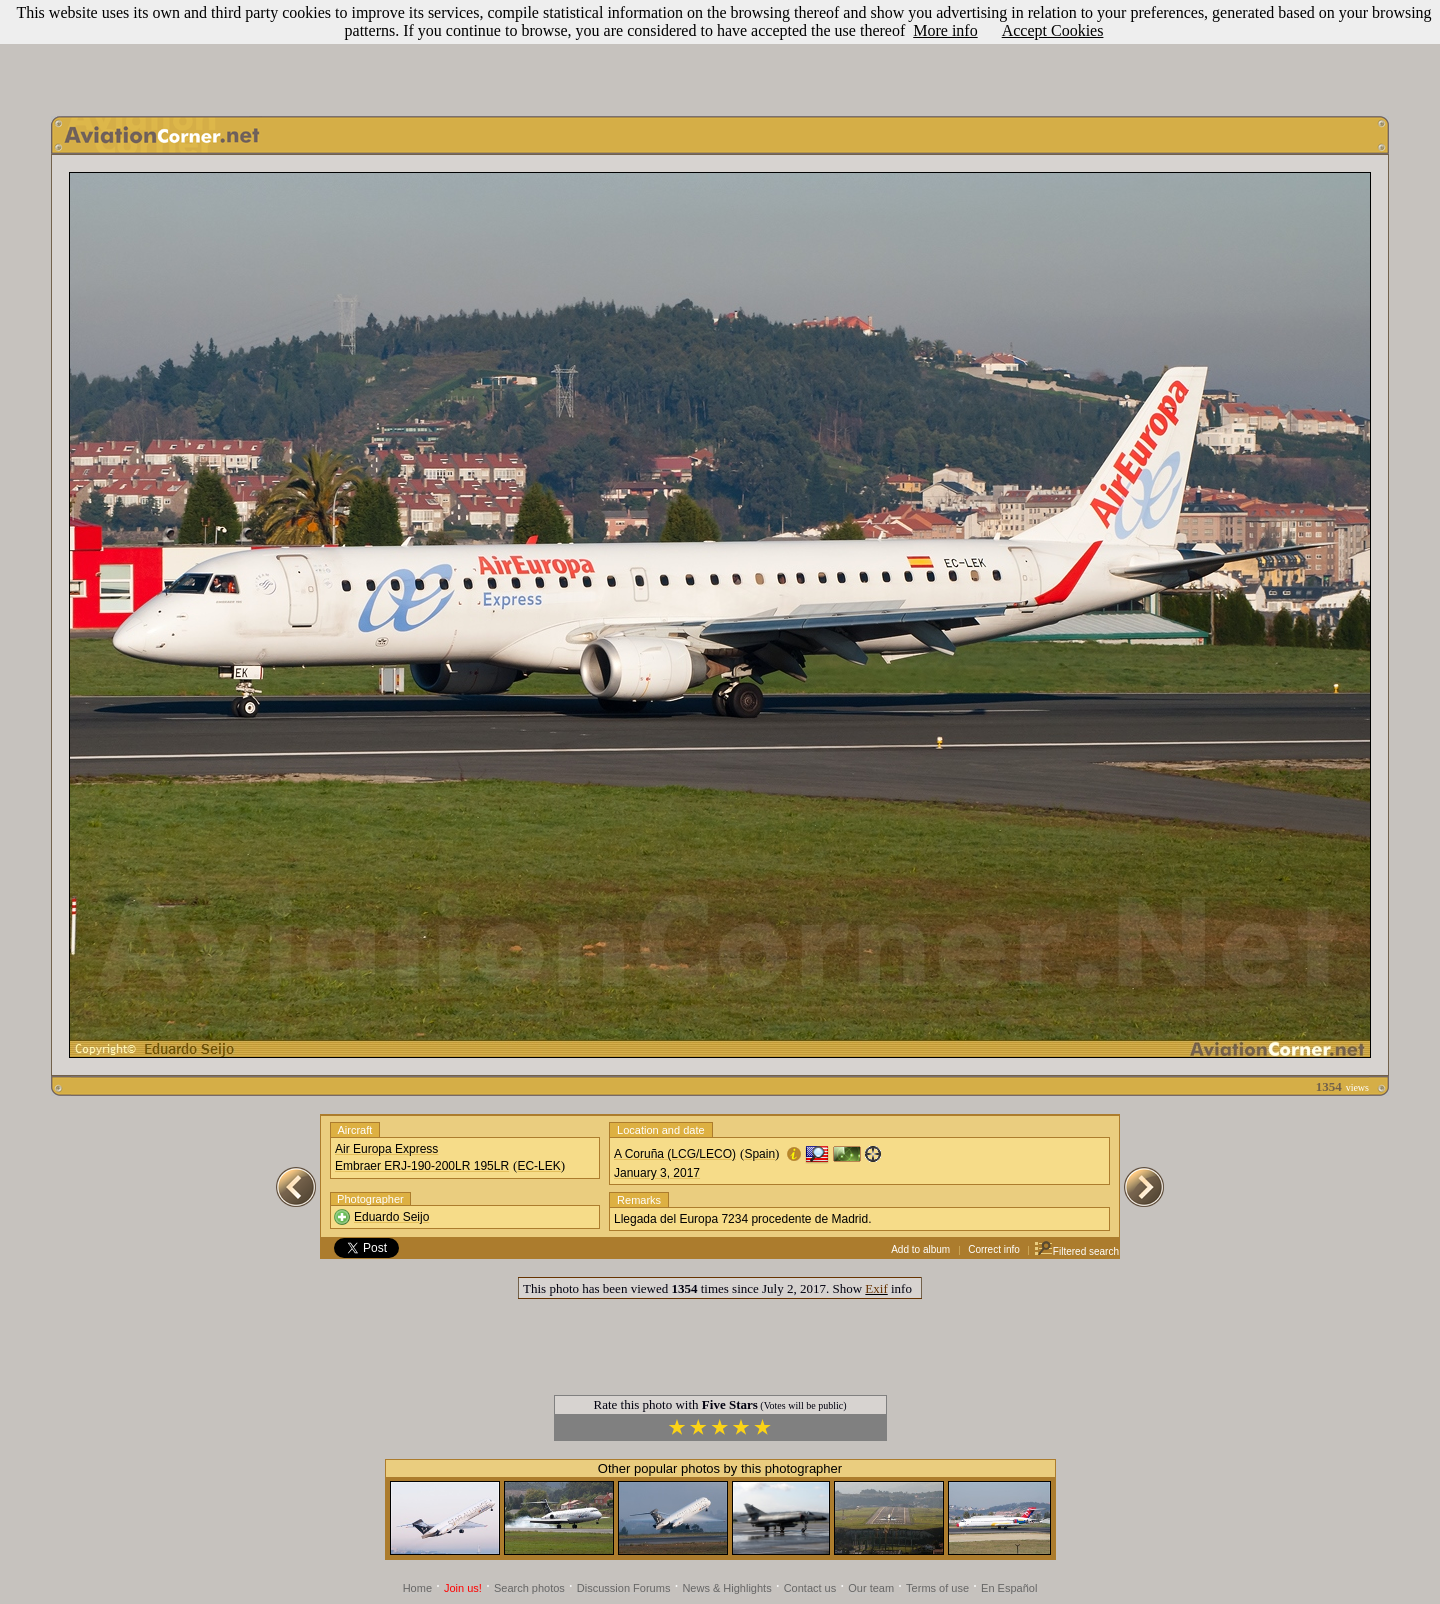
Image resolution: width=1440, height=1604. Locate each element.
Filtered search (1076, 1251)
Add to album (920, 1249)
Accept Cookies (1053, 30)
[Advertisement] (720, 53)
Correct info (994, 1249)
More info (945, 30)
